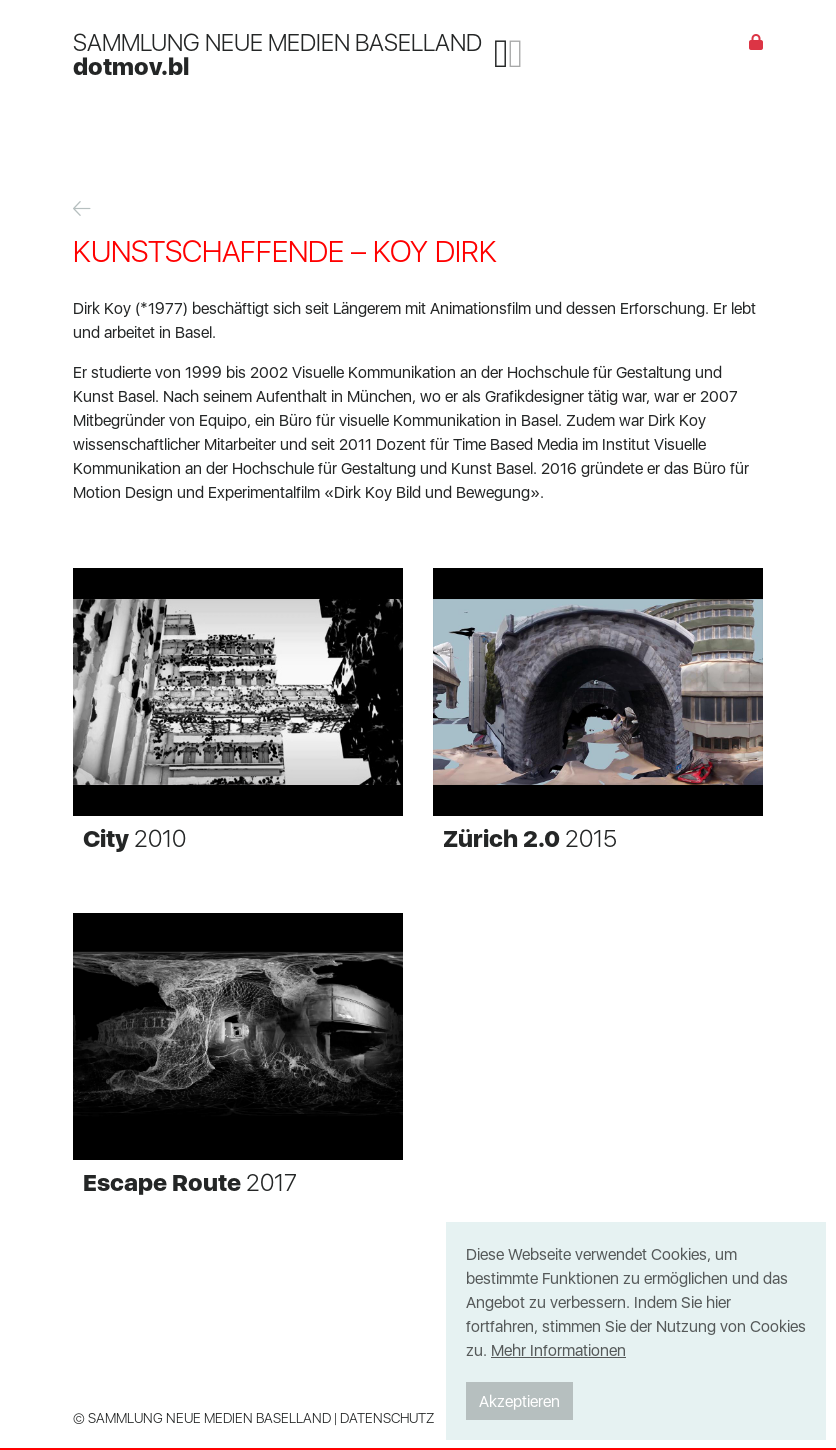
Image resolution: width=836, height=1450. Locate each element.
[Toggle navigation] (508, 54)
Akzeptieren (519, 1401)
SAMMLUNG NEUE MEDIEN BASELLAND (277, 54)
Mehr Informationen (558, 1350)
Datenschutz (387, 1417)
